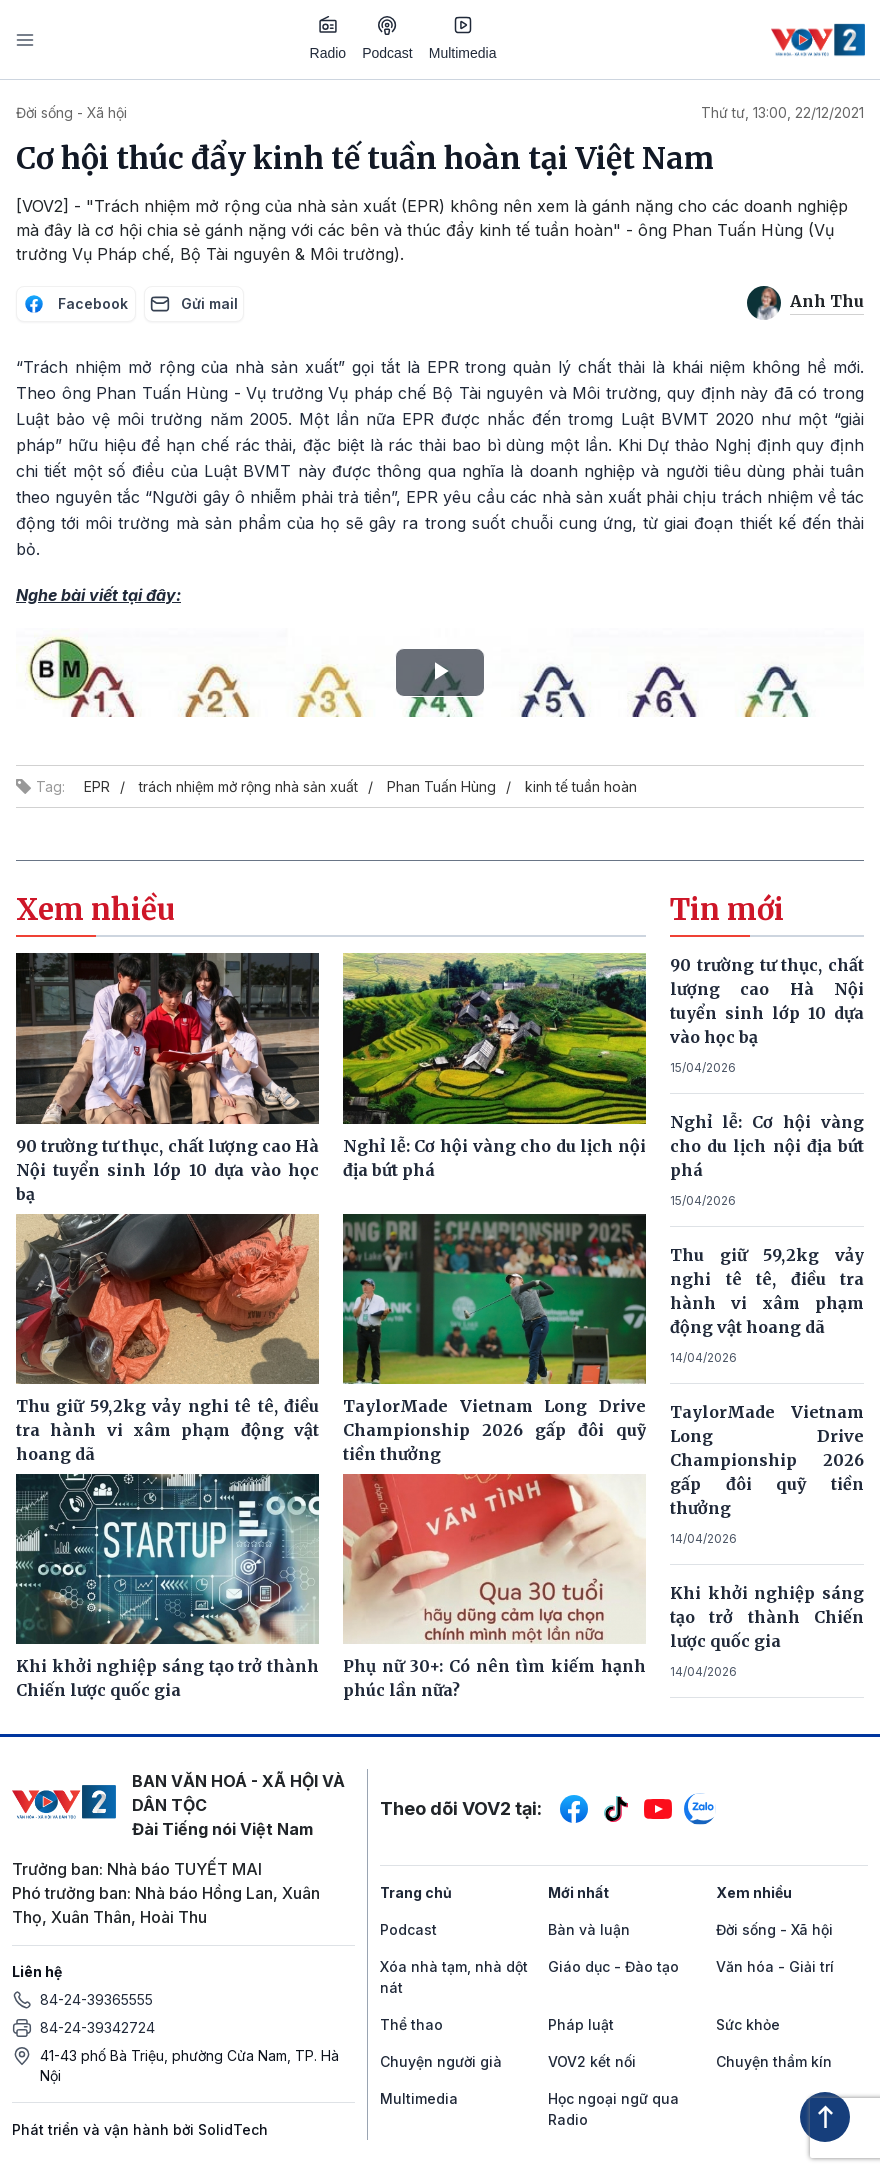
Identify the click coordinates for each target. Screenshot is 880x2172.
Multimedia (463, 38)
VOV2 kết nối (592, 2061)
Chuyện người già (441, 2061)
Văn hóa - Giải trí (775, 1966)
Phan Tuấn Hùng (441, 786)
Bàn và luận (589, 1929)
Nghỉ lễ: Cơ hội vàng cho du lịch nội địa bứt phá (767, 1146)
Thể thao (411, 2024)
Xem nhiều (754, 1892)
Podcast (387, 38)
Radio (328, 38)
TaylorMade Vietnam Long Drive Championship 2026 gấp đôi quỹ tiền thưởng (767, 1460)
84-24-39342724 (97, 2027)
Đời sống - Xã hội (71, 112)
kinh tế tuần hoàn (581, 786)
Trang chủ (416, 1892)
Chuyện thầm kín (774, 2061)
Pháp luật (581, 2024)
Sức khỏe (748, 2024)
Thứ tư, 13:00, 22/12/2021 (782, 112)
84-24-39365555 (96, 1999)
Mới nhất (578, 1892)
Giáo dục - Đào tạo (613, 1966)
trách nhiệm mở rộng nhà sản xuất (248, 786)
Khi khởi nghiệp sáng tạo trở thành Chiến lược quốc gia (767, 1617)
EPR (97, 786)
